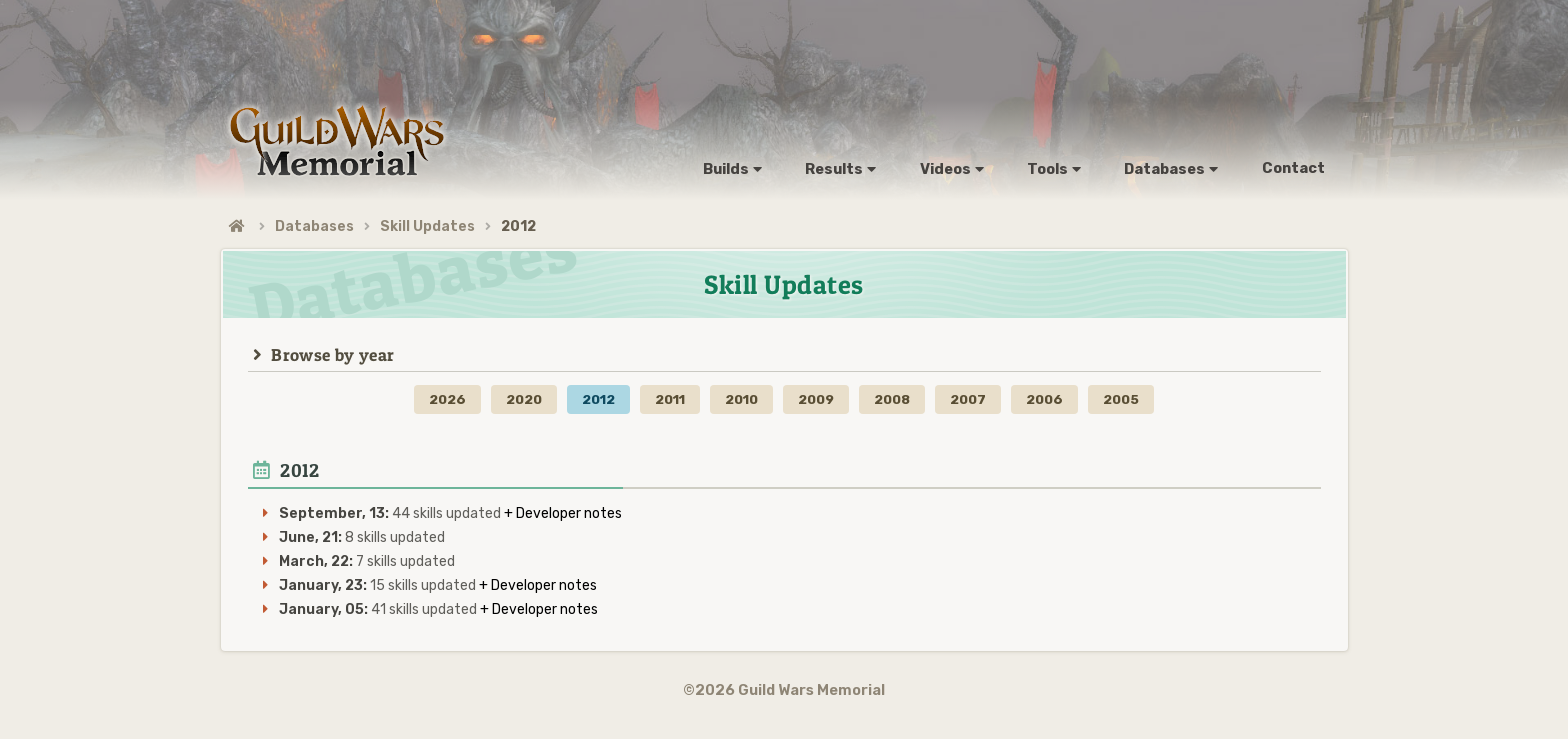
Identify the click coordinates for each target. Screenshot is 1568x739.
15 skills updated (379, 585)
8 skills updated (362, 537)
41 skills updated (379, 609)
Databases (314, 226)
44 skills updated (391, 513)
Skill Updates (427, 226)
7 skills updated (367, 561)
